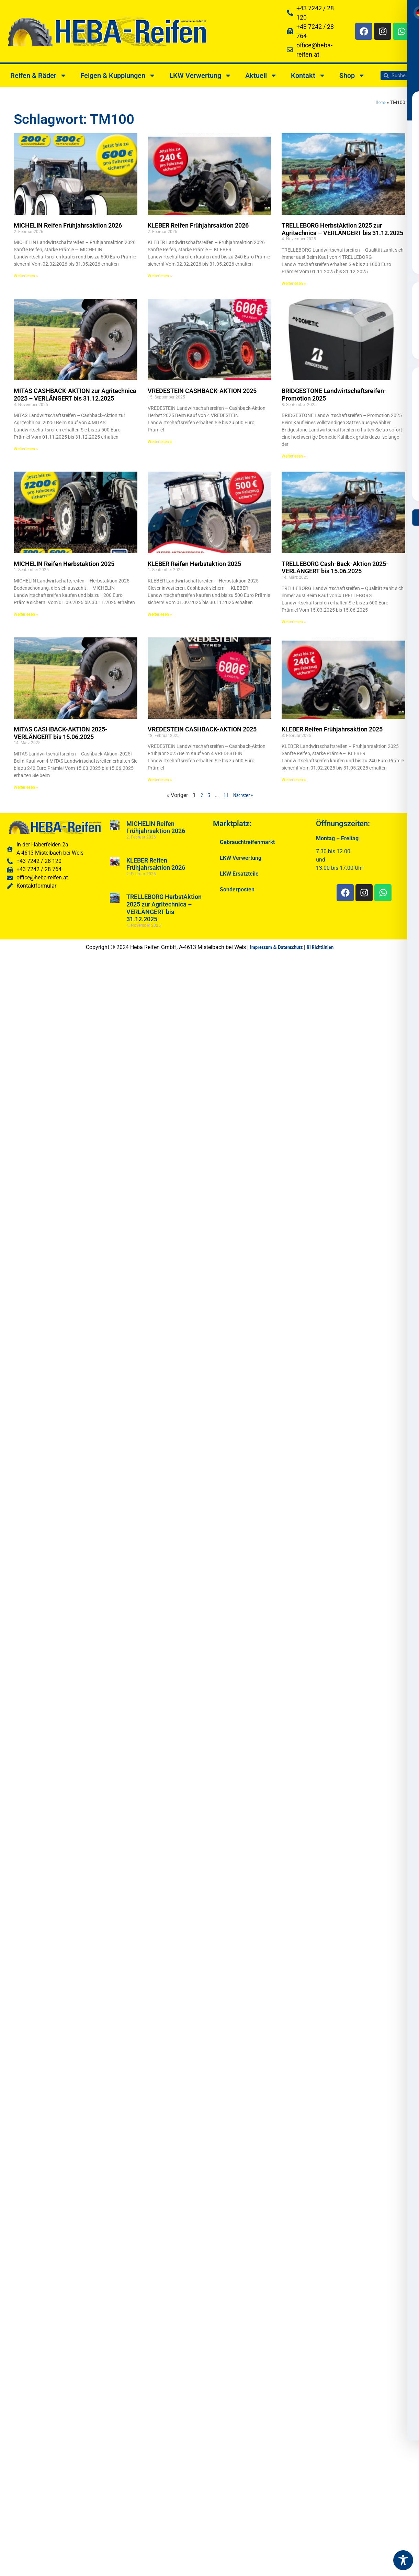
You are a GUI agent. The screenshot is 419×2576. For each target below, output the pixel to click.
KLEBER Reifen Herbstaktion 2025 (194, 563)
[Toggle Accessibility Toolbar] (403, 2560)
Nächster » (243, 795)
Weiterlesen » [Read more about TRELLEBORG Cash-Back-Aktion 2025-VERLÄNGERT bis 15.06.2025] (294, 622)
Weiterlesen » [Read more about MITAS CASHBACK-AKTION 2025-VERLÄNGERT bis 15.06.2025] (26, 787)
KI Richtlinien (320, 947)
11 (226, 795)
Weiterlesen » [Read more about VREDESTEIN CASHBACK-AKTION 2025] (160, 441)
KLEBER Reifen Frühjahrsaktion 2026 (198, 225)
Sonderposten (237, 889)
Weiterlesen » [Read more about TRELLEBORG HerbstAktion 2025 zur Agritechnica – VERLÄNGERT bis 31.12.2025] (294, 283)
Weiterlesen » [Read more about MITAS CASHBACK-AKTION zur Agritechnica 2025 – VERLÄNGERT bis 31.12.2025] (26, 449)
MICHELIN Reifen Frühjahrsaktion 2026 (68, 225)
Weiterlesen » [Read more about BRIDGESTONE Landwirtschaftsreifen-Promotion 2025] (294, 456)
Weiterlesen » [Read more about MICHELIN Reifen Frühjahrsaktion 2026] (26, 276)
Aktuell (261, 75)
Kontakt (308, 75)
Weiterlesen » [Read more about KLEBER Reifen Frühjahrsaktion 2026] (160, 276)
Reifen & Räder (38, 75)
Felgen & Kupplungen (118, 75)
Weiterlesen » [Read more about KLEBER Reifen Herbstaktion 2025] (160, 614)
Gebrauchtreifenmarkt (247, 842)
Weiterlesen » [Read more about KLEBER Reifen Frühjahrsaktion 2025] (294, 779)
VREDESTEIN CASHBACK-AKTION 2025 (202, 390)
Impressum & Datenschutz (276, 947)
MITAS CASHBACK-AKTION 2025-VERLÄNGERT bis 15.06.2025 (60, 733)
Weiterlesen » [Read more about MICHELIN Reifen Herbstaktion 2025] (26, 614)
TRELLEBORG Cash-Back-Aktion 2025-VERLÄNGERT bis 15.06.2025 (335, 567)
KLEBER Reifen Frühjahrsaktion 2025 (332, 729)
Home (381, 102)
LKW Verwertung (200, 75)
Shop (352, 75)
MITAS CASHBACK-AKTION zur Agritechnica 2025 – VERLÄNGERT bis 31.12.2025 (75, 394)
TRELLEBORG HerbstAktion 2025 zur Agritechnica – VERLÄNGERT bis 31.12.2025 (342, 229)
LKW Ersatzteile (239, 873)
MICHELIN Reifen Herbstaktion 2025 (64, 563)
